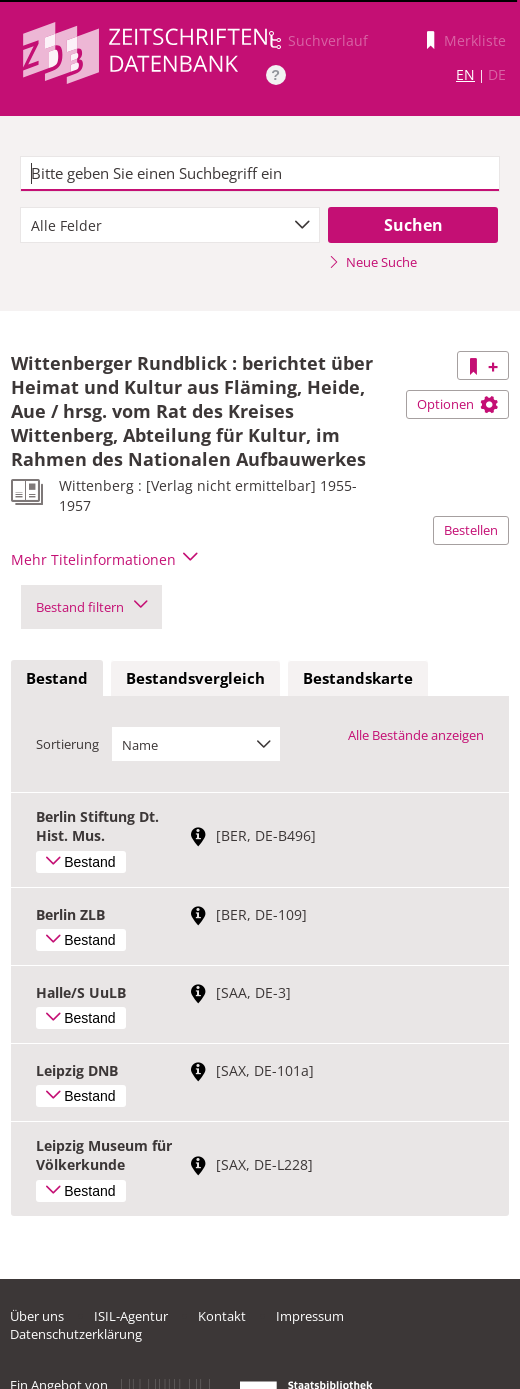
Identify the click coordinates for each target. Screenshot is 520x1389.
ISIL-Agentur (131, 1316)
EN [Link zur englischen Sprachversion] (465, 74)
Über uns (37, 1316)
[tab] (57, 679)
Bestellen (471, 530)
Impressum (310, 1316)
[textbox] (260, 174)
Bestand (57, 678)
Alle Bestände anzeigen (416, 735)
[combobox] (170, 225)
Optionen (457, 404)
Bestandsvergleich (195, 678)
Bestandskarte (358, 678)
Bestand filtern (91, 607)
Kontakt (222, 1316)
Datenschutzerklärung (76, 1334)
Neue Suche (372, 262)
